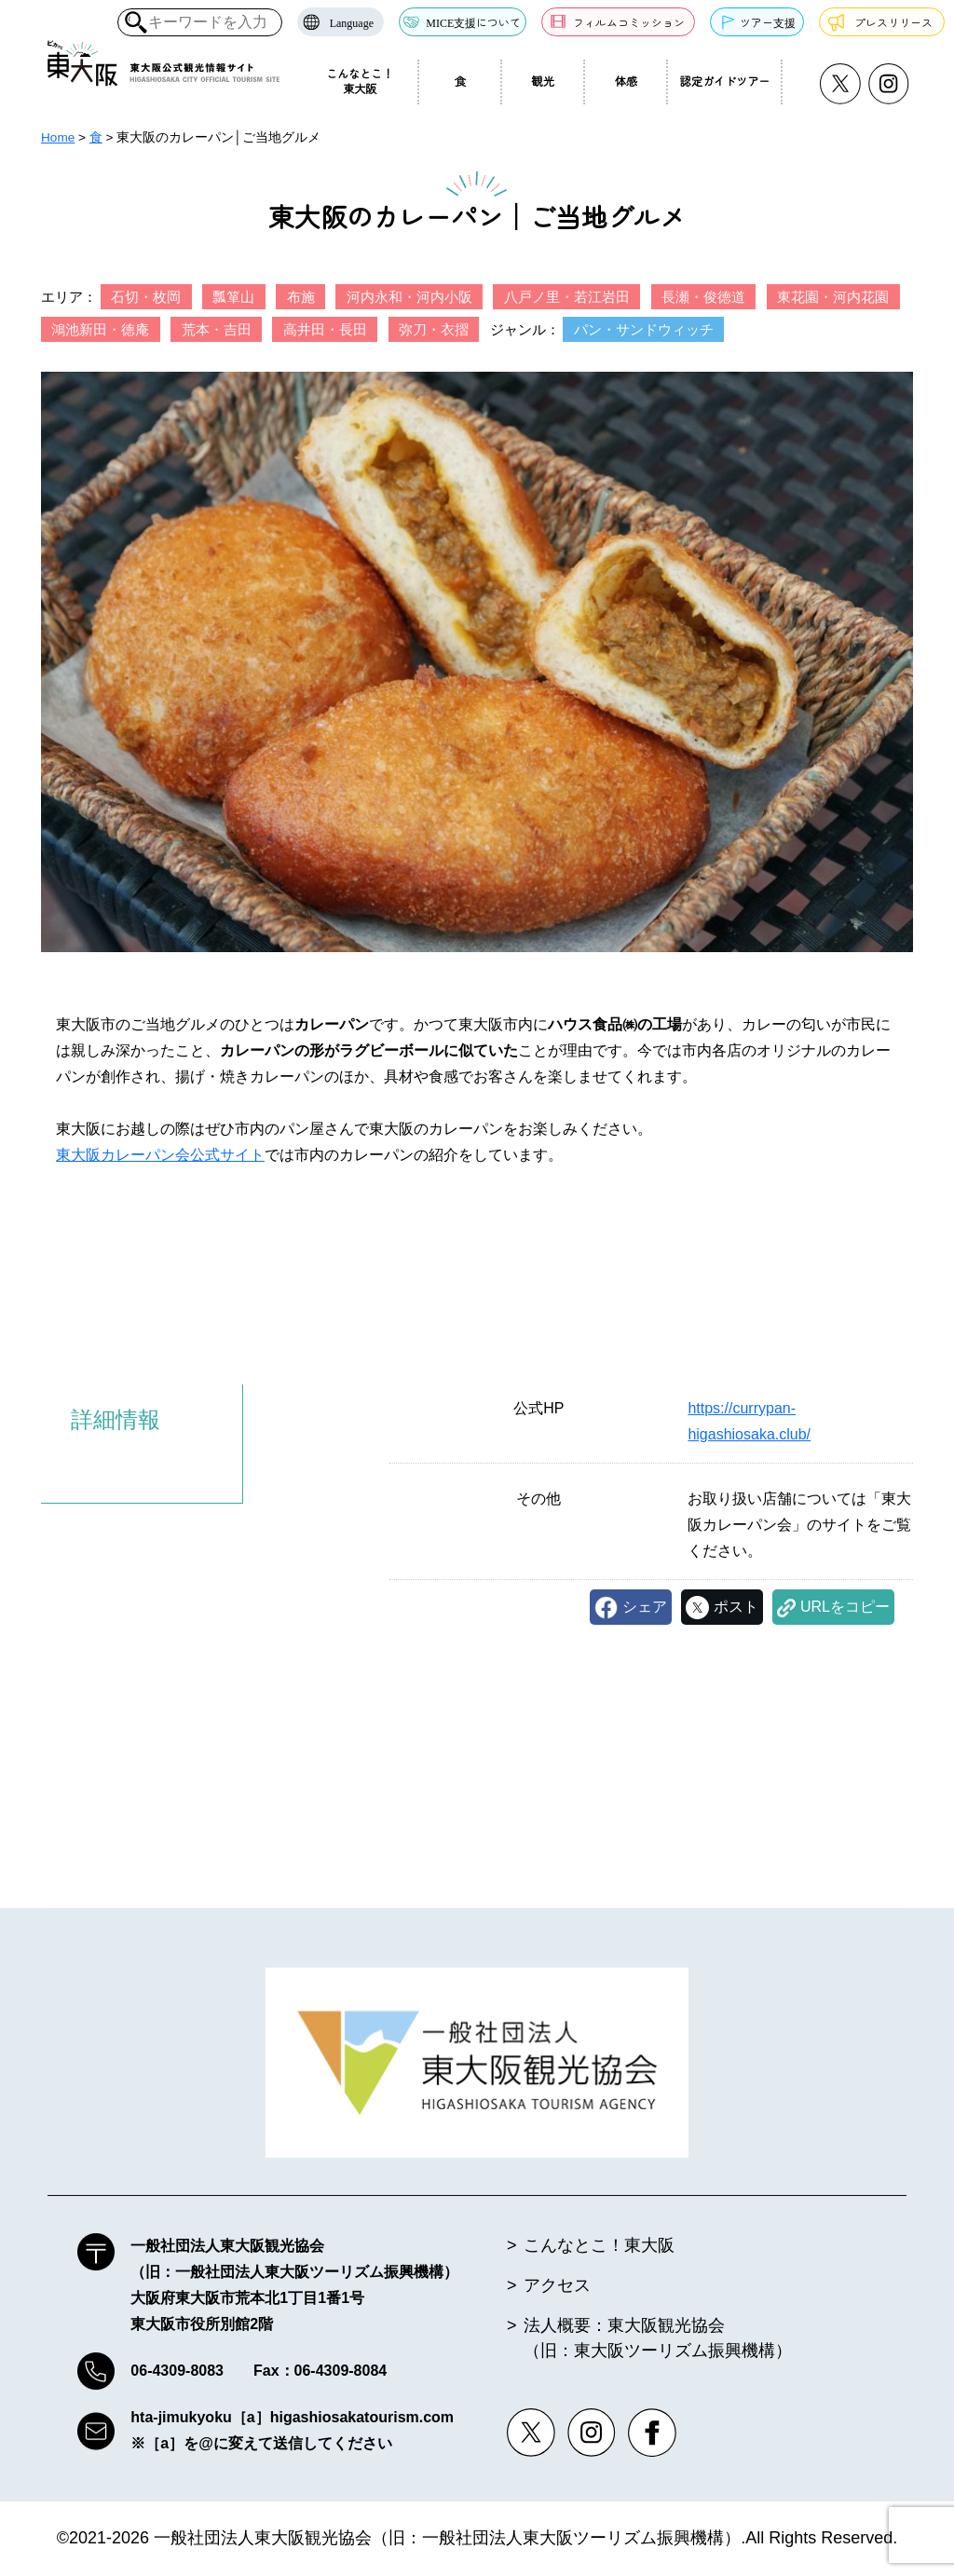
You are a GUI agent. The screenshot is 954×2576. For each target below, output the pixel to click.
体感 (626, 81)
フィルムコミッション (629, 22)
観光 (543, 81)
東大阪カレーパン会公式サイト (160, 1155)
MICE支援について (473, 22)
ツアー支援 (768, 22)
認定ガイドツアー (725, 81)
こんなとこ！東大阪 (359, 81)
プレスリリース (893, 22)
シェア (644, 1607)
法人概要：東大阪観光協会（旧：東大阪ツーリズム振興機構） (658, 2339)
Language (352, 22)
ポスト (736, 1607)
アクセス (557, 2286)
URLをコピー (845, 1607)
